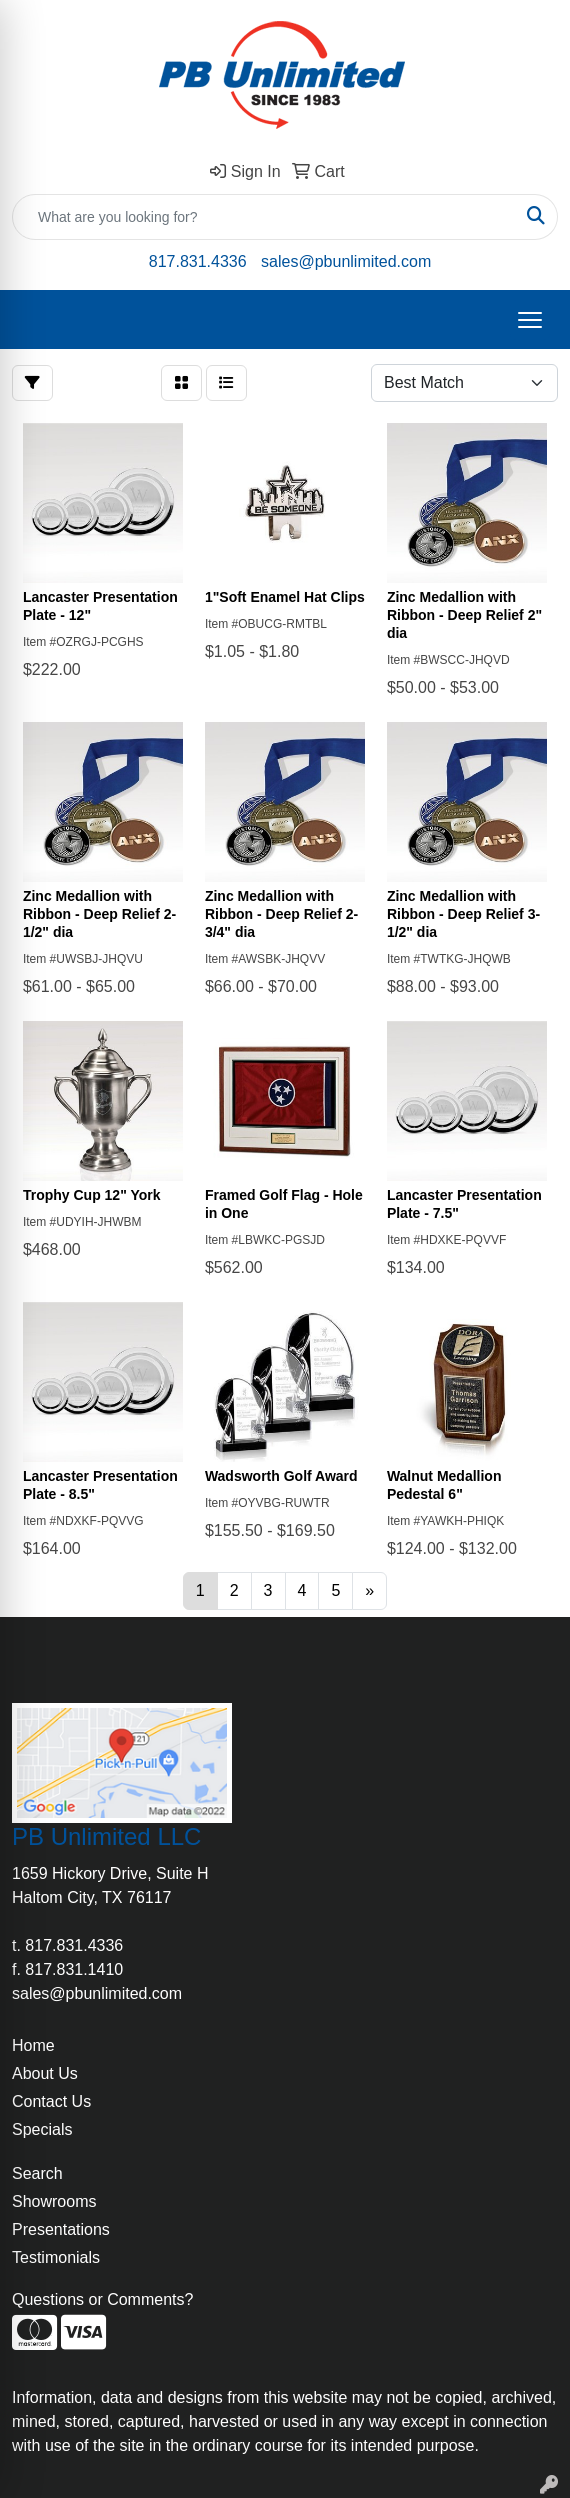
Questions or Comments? (102, 2299)
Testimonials (56, 2257)
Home (33, 2045)
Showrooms (54, 2201)
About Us (45, 2073)
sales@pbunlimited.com (346, 261)
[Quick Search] (264, 217)
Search (37, 2173)
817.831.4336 (198, 261)
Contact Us (51, 2101)
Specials (42, 2129)
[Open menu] (530, 320)
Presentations (61, 2229)
